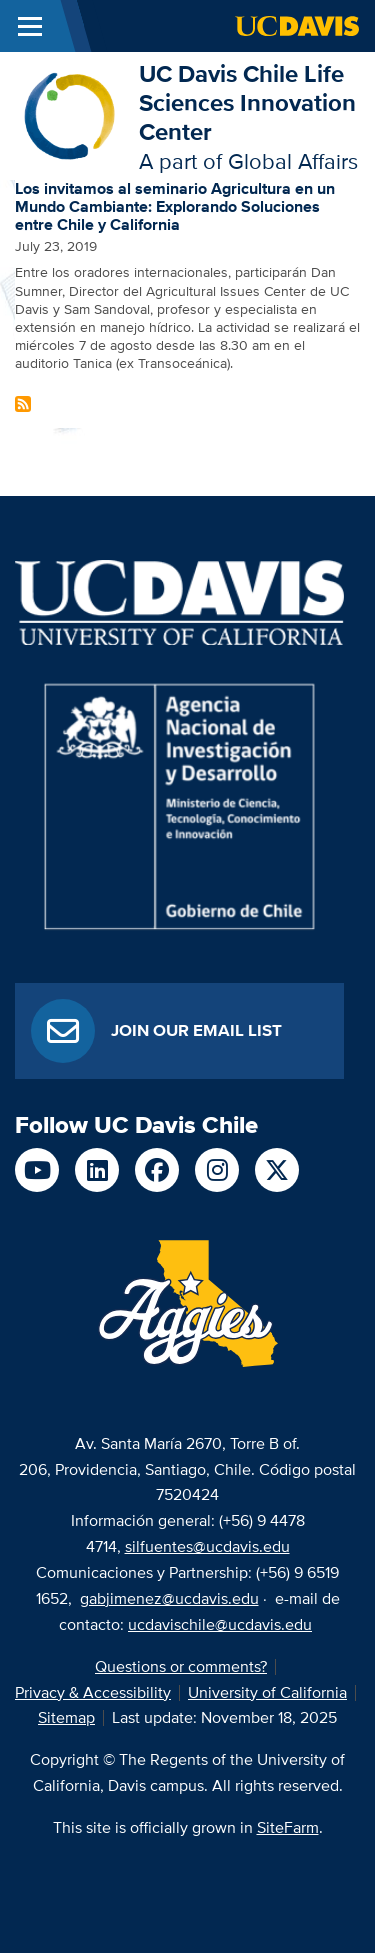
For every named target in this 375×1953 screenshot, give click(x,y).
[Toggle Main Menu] (30, 26)
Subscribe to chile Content (23, 404)
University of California (267, 1692)
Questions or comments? (181, 1666)
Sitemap (66, 1717)
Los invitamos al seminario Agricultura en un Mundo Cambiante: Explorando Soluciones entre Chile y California (175, 206)
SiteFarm (288, 1827)
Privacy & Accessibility (93, 1692)
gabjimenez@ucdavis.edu (169, 1598)
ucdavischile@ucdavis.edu (220, 1624)
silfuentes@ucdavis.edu (207, 1546)
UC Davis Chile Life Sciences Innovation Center (247, 102)
